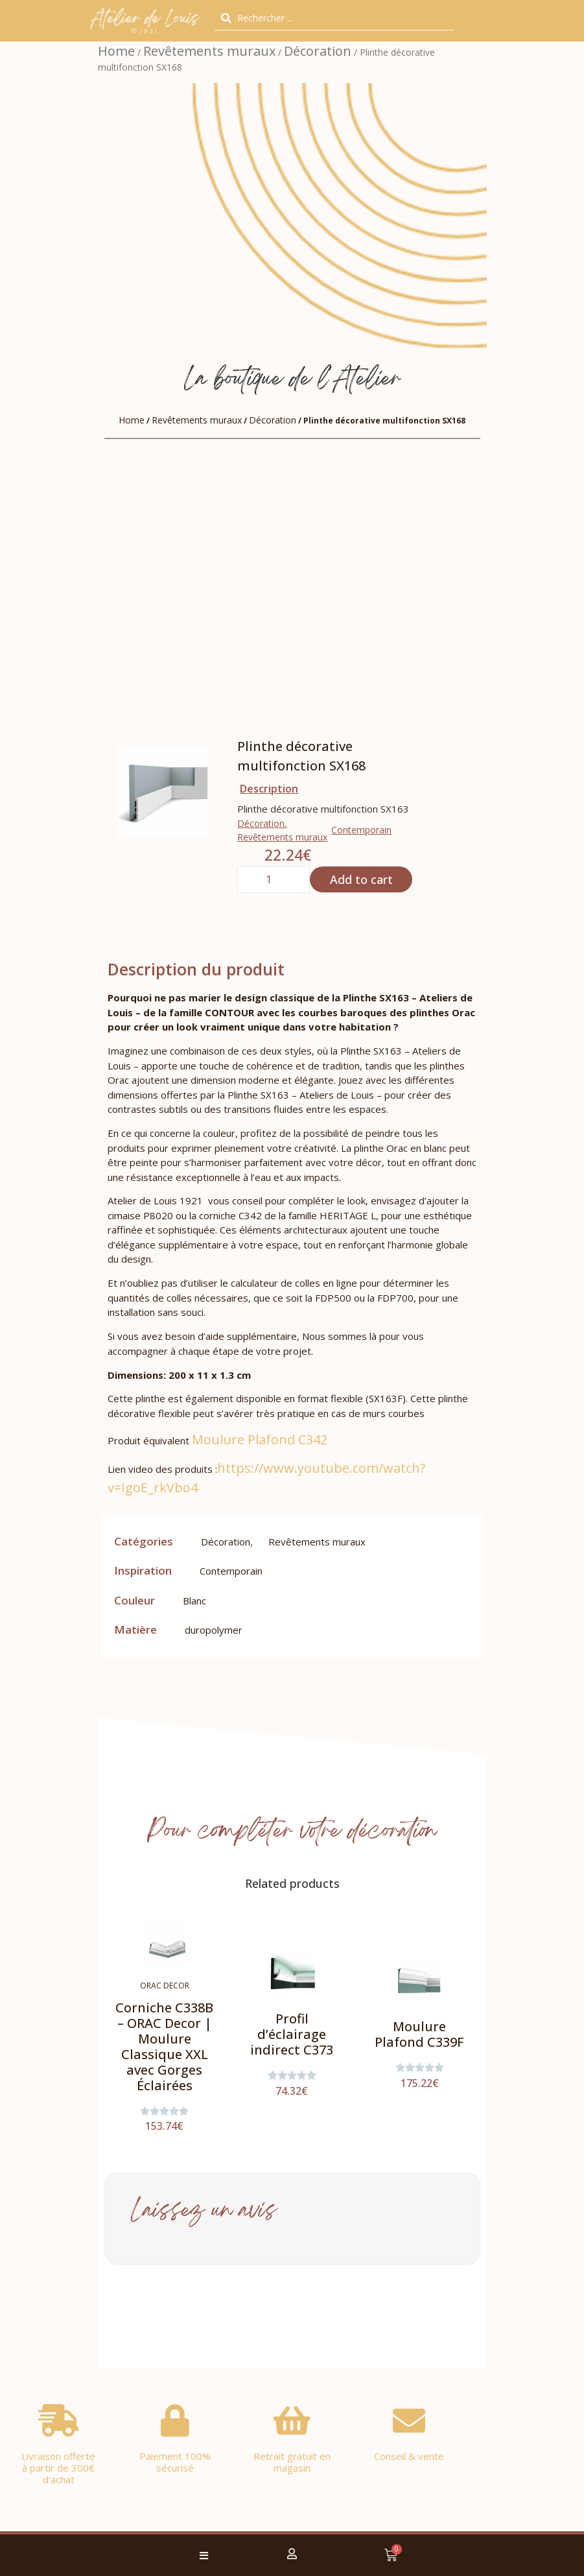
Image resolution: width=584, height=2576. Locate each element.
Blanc (194, 1600)
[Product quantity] (273, 879)
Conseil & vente (409, 2456)
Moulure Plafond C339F (419, 2034)
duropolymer (213, 1629)
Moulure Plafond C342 (259, 1439)
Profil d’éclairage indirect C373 (291, 2034)
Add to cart (361, 879)
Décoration (317, 51)
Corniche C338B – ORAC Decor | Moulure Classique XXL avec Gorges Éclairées (164, 2046)
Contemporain (361, 830)
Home (116, 51)
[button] (204, 2555)
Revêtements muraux (209, 51)
